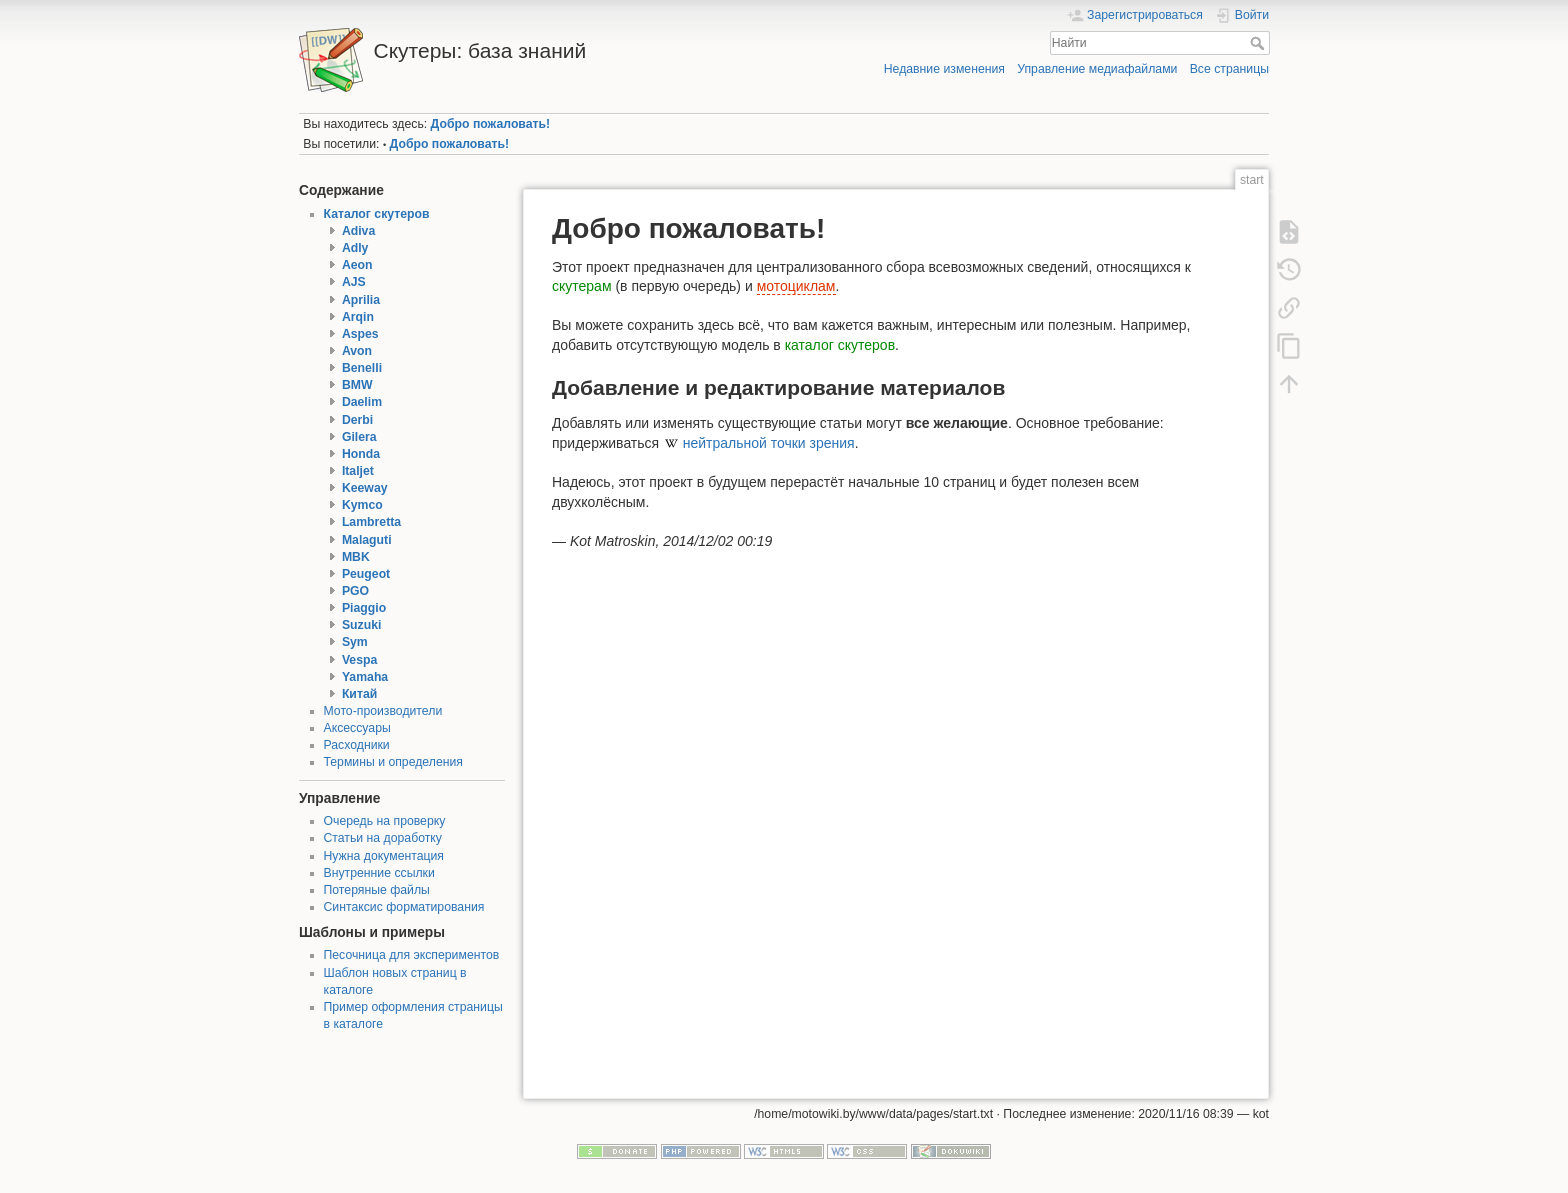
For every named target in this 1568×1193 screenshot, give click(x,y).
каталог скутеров (840, 345)
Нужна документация (384, 856)
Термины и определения (393, 762)
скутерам (582, 286)
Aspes (360, 334)
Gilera (359, 437)
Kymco (362, 505)
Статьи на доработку (383, 838)
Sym (355, 642)
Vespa (359, 660)
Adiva (358, 231)
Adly (355, 248)
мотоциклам (796, 286)
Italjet (358, 471)
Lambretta (371, 522)
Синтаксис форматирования (404, 907)
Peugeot (366, 574)
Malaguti (367, 540)
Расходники (357, 745)
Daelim (362, 402)
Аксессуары (357, 728)
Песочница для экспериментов (412, 955)
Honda (361, 454)
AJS (354, 282)
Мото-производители (383, 711)
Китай (359, 694)
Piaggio (364, 608)
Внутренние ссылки (379, 873)
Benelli (362, 368)
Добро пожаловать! (491, 124)
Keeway (365, 488)
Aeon (357, 265)
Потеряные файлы (377, 890)
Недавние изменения (944, 69)
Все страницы (1229, 69)
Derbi (357, 420)
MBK (356, 557)
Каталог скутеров (377, 214)
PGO (355, 591)
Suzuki (361, 625)
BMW (357, 385)
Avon (357, 351)
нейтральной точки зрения (769, 443)
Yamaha (365, 677)
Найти (1259, 43)
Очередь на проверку (385, 821)
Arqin (358, 317)
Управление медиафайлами (1097, 69)
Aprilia (361, 300)
